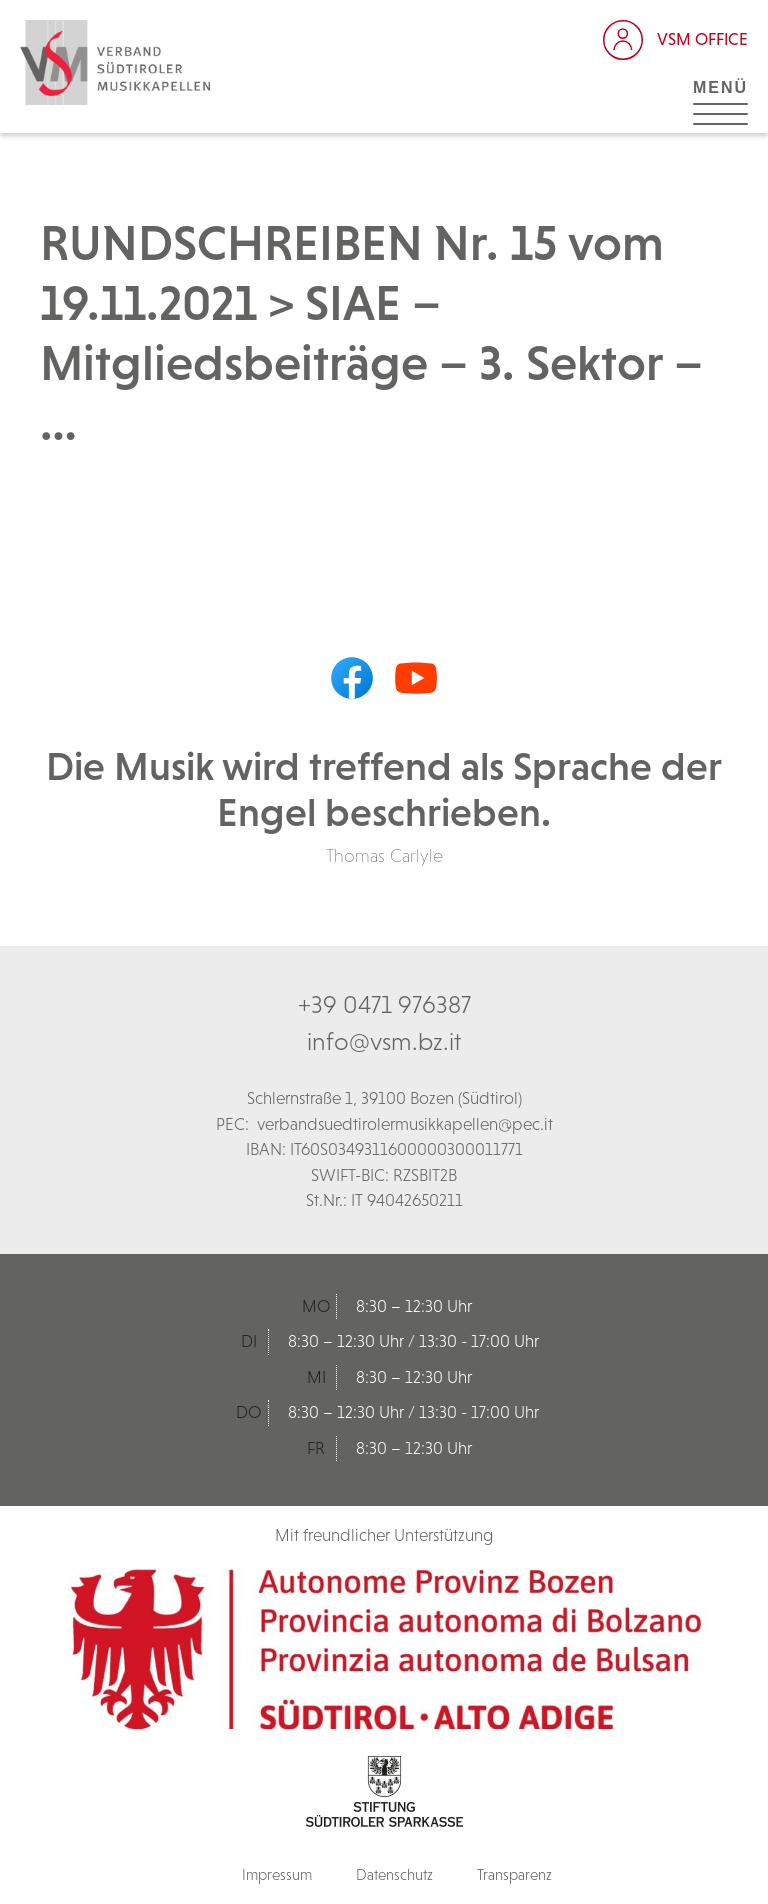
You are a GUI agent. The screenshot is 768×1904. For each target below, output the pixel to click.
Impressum (277, 1874)
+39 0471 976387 (384, 1004)
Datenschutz (394, 1874)
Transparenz (514, 1874)
